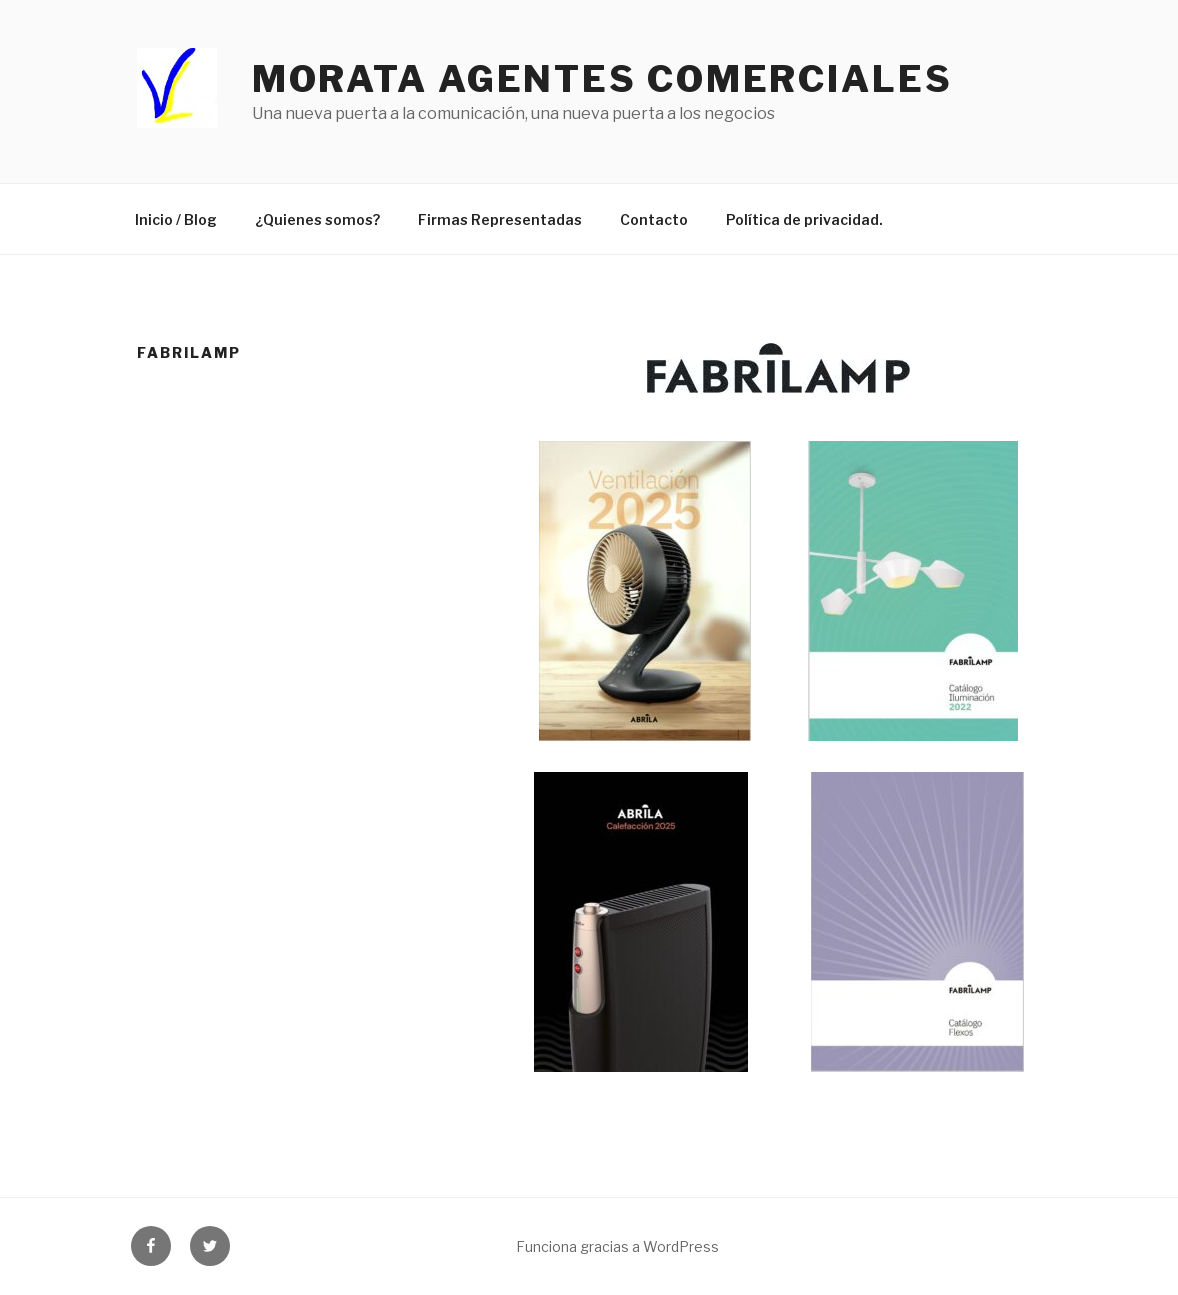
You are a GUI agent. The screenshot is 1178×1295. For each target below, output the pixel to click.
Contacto (654, 219)
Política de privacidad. (804, 219)
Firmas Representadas (500, 219)
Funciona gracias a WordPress (617, 1246)
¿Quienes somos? (317, 219)
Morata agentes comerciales (602, 79)
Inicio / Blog (176, 219)
